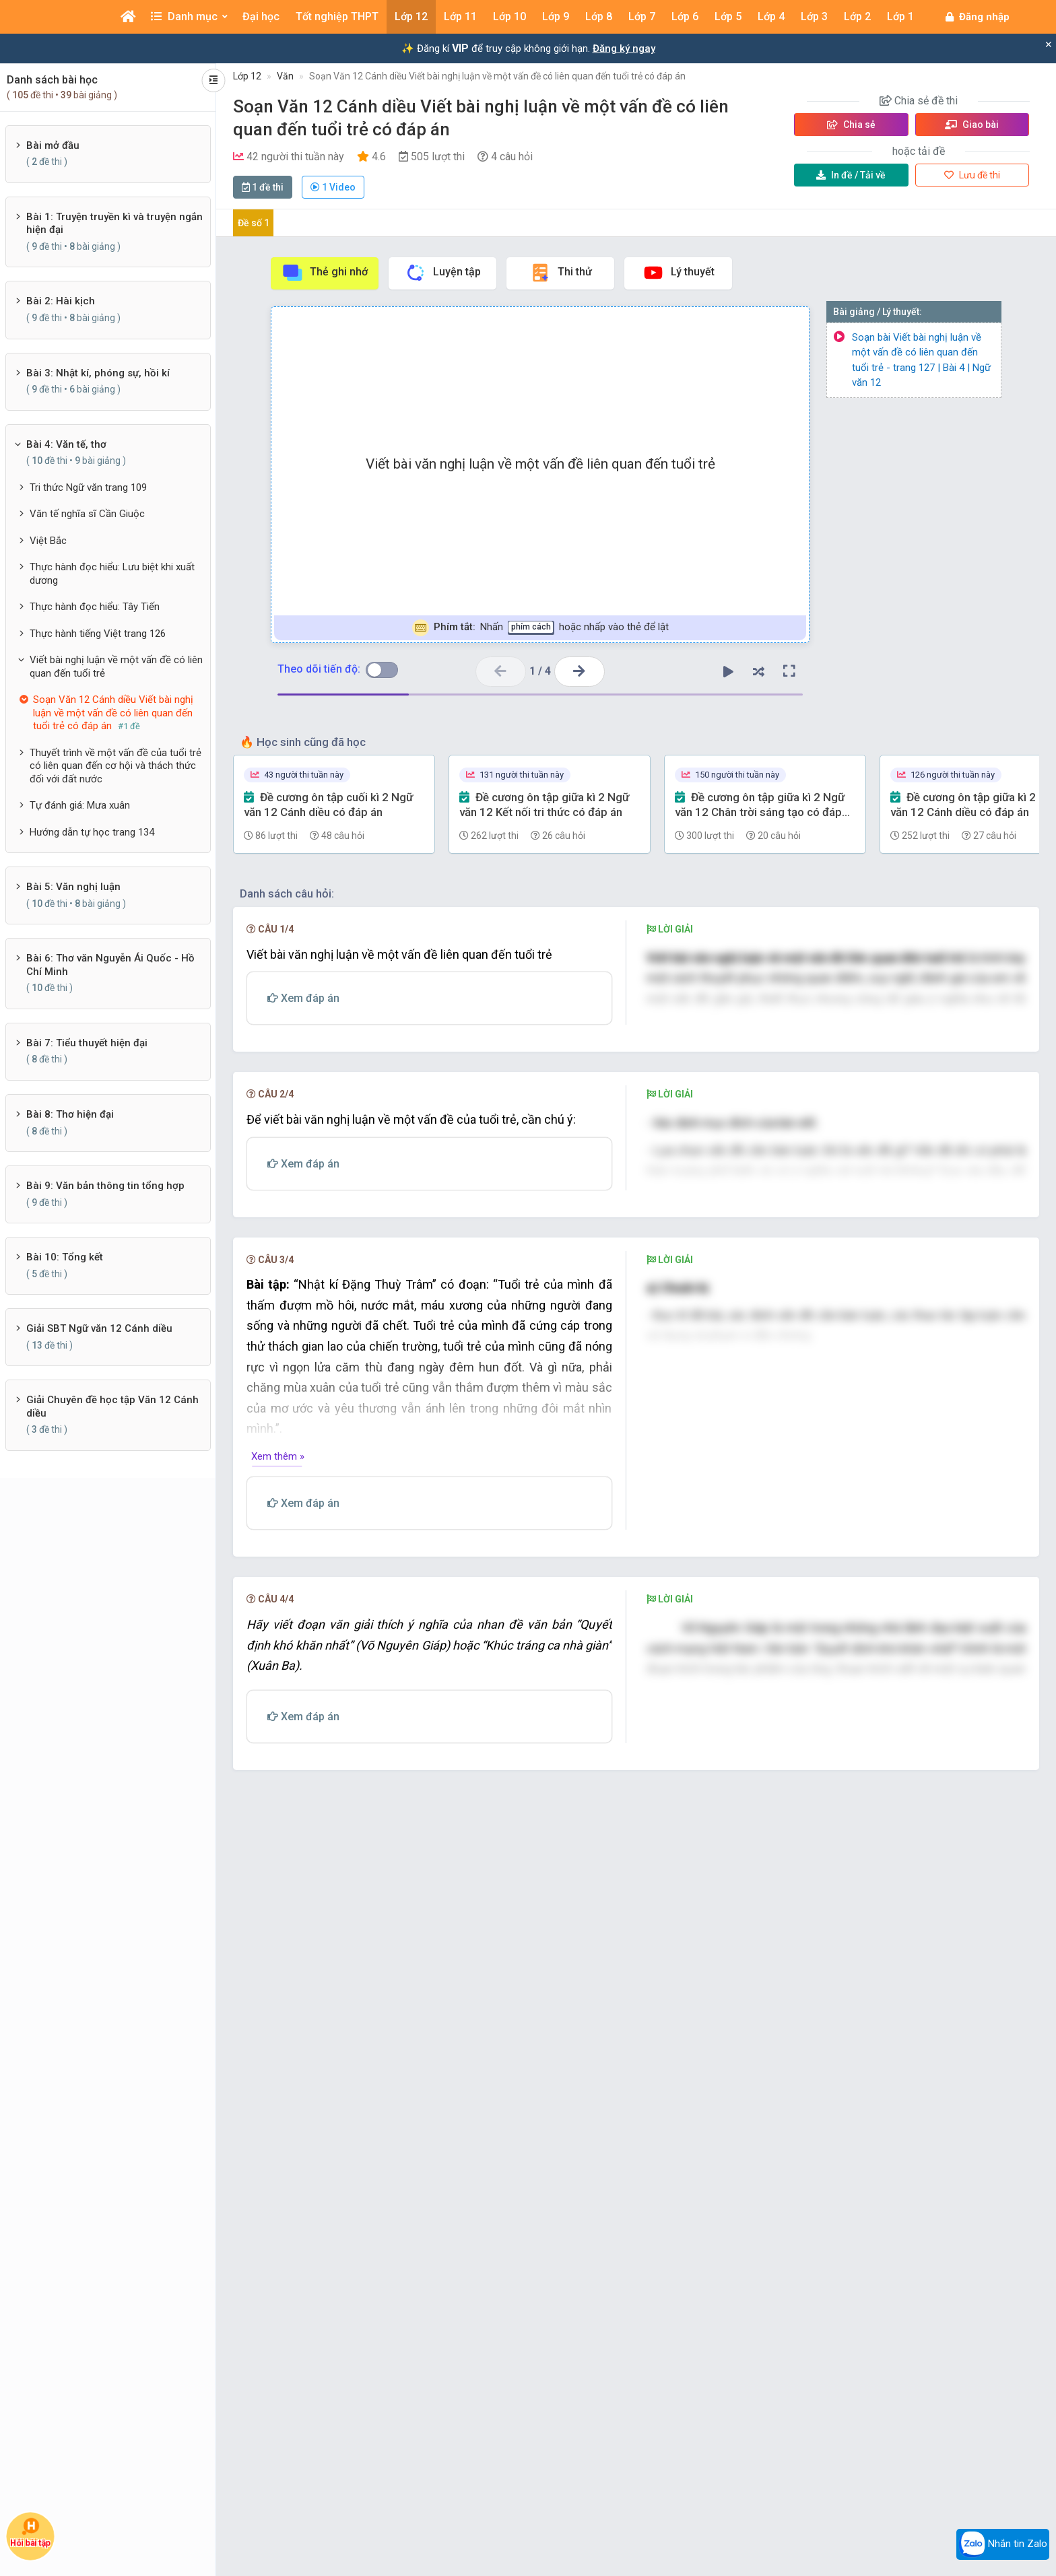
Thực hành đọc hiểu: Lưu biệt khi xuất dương (112, 573)
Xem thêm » (277, 1821)
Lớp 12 (247, 76)
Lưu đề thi (972, 175)
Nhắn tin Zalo (1002, 2544)
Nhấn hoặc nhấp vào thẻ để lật (540, 627)
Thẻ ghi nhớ (325, 272)
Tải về (851, 175)
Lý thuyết (678, 272)
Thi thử (560, 272)
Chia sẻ (851, 124)
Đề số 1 (253, 222)
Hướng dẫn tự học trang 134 (92, 832)
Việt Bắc (48, 541)
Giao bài (972, 124)
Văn (285, 76)
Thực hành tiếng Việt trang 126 (98, 634)
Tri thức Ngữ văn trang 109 (88, 487)
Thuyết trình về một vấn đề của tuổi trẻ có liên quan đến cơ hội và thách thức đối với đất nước (115, 766)
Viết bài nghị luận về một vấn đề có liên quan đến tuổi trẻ (116, 666)
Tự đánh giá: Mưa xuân (80, 805)
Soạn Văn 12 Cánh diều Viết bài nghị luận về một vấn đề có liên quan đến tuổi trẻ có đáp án (497, 76)
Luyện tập (443, 272)
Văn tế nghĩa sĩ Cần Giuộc (87, 514)
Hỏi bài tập (30, 2532)
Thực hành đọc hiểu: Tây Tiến (95, 607)
